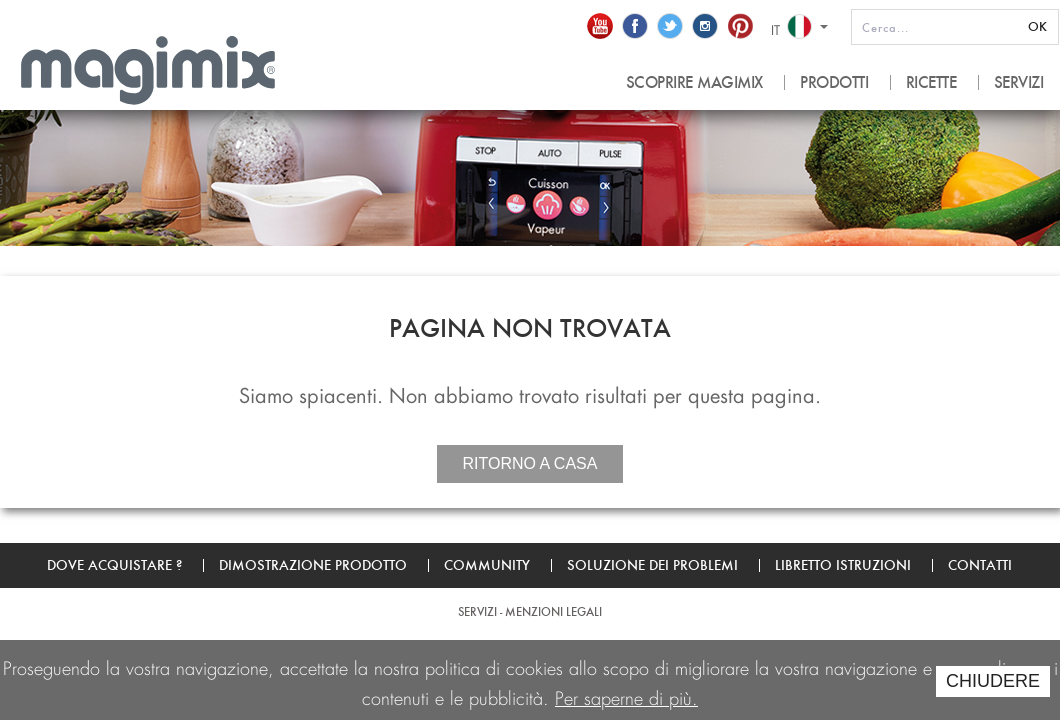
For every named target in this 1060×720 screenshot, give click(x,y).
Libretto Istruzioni (843, 565)
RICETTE (931, 82)
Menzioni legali (553, 611)
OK (1037, 26)
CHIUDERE (993, 681)
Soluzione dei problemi (652, 565)
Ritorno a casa (530, 463)
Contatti (980, 565)
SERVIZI (1019, 82)
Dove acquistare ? (114, 565)
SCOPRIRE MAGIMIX (694, 82)
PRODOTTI (834, 82)
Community (487, 565)
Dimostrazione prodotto (313, 565)
